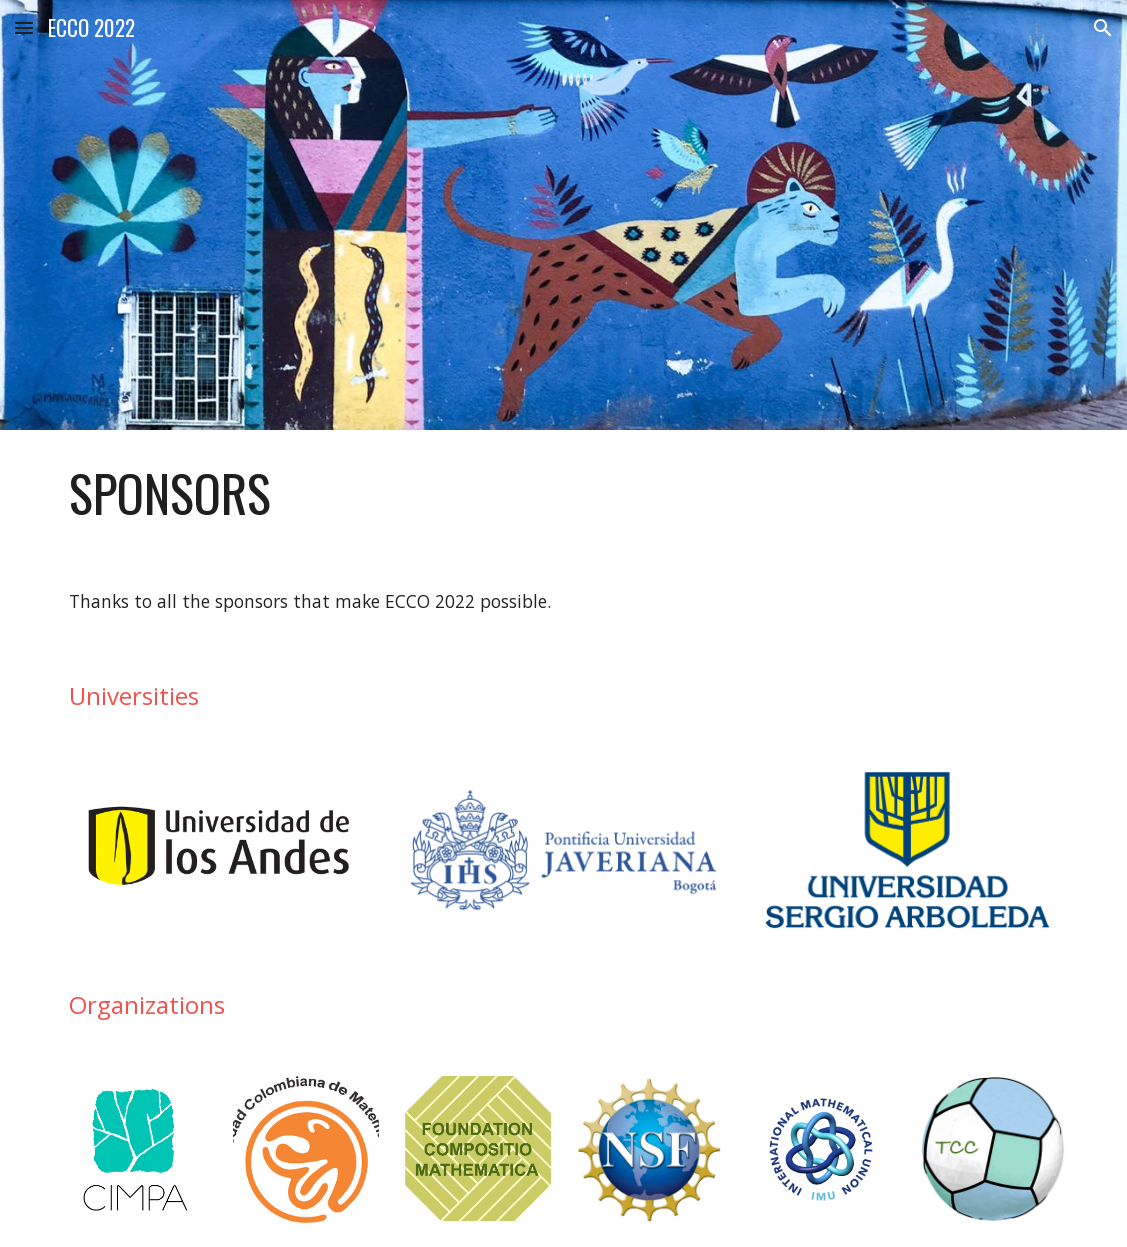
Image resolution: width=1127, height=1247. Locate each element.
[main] (563, 493)
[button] (24, 27)
